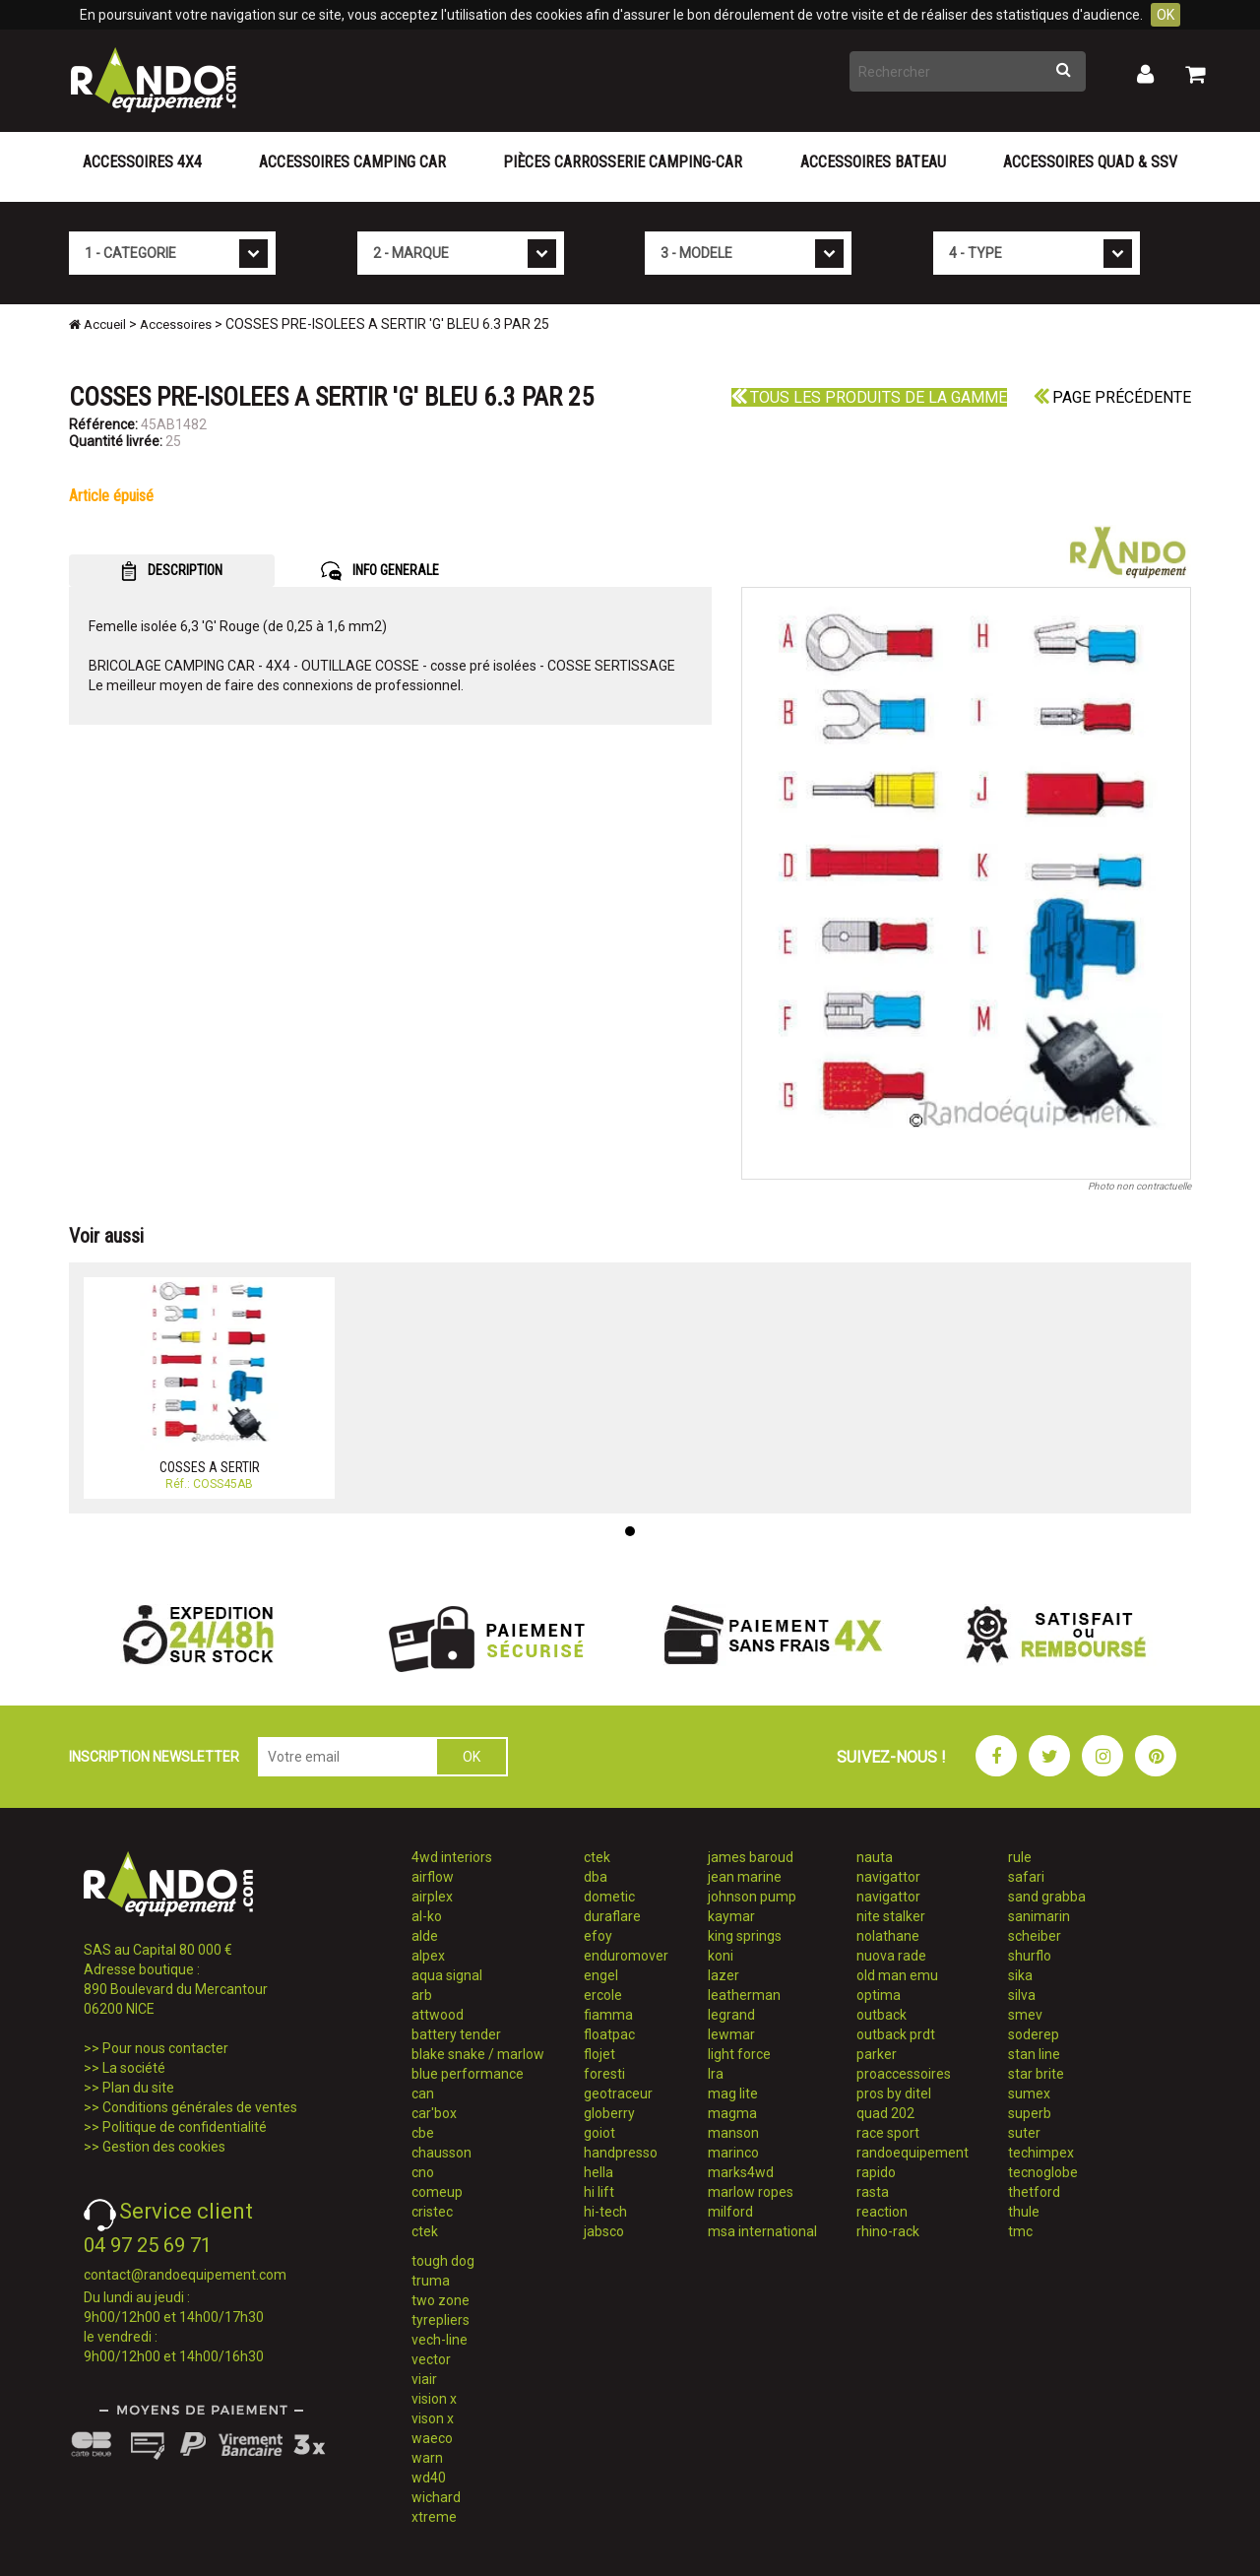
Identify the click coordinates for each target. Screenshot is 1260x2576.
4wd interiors (451, 1857)
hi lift (599, 2192)
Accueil (97, 324)
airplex (432, 1896)
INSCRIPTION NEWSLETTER (154, 1757)
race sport (887, 2133)
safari (1026, 1877)
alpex (428, 1956)
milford (730, 2212)
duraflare (612, 1916)
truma (430, 2280)
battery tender (456, 2034)
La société (133, 2068)
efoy (598, 1936)
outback (881, 2015)
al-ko (426, 1916)
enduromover (626, 1956)
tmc (1020, 2231)
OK (1165, 15)
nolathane (887, 1936)
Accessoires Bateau (873, 162)
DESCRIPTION (171, 571)
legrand (731, 2015)
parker (876, 2054)
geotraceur (618, 2093)
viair (424, 2379)
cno (422, 2172)
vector (431, 2359)
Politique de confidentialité (184, 2127)
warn (427, 2458)
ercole (603, 1995)
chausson (441, 2152)
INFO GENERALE (380, 571)
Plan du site (138, 2087)
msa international (762, 2231)
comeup (437, 2192)
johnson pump (752, 1896)
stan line (1034, 2054)
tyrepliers (440, 2320)
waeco (432, 2438)
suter (1024, 2133)
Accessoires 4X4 (142, 162)
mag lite (733, 2093)
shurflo (1029, 1956)
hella (598, 2172)
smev (1025, 2015)
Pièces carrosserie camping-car (622, 162)
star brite (1036, 2074)
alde (424, 1936)
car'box (434, 2113)
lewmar (731, 2034)
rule (1020, 1857)
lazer (723, 1975)
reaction (882, 2212)
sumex (1029, 2093)
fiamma (608, 2015)
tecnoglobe (1043, 2172)
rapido (876, 2172)
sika (1020, 1975)
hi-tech (605, 2212)
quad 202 (885, 2113)
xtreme (434, 2517)
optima (878, 1995)
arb (421, 1995)
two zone (440, 2300)
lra (716, 2074)
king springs (745, 1936)
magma (732, 2113)
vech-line (439, 2340)
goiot (599, 2133)
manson (733, 2133)
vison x (432, 2418)
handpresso (621, 2152)
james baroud (750, 1857)
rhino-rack (887, 2231)
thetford (1034, 2192)
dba (595, 1877)
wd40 (428, 2477)
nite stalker (890, 1916)
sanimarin (1039, 1916)
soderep (1033, 2034)
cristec (432, 2212)
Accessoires (176, 324)
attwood (437, 2015)
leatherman (744, 1995)
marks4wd (741, 2172)
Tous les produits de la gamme (869, 397)
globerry (609, 2113)
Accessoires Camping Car (352, 162)
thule (1024, 2212)
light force (739, 2054)
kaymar (731, 1916)
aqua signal (446, 1975)
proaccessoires (903, 2074)
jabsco (604, 2231)
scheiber (1034, 1936)
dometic (609, 1896)
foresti (604, 2074)
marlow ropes (750, 2192)
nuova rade (891, 1956)
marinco (733, 2152)
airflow (432, 1877)
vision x (434, 2399)
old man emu (897, 1975)
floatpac (609, 2034)
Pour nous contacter (165, 2048)
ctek (424, 2231)
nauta (874, 1857)
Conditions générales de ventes (199, 2107)
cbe (422, 2133)
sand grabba (1047, 1896)
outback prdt (895, 2034)
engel (601, 1975)
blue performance (467, 2074)
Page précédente (1112, 397)
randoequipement (912, 2152)
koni (720, 1956)
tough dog (442, 2261)
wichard (436, 2497)
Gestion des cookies (163, 2147)
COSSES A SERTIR (209, 1467)
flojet (599, 2054)
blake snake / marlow (477, 2054)
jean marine (745, 1877)
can (422, 2093)
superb (1029, 2113)
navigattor (888, 1877)
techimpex (1041, 2152)
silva (1022, 1995)
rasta (872, 2192)
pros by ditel (893, 2093)
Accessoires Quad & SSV (1090, 162)
